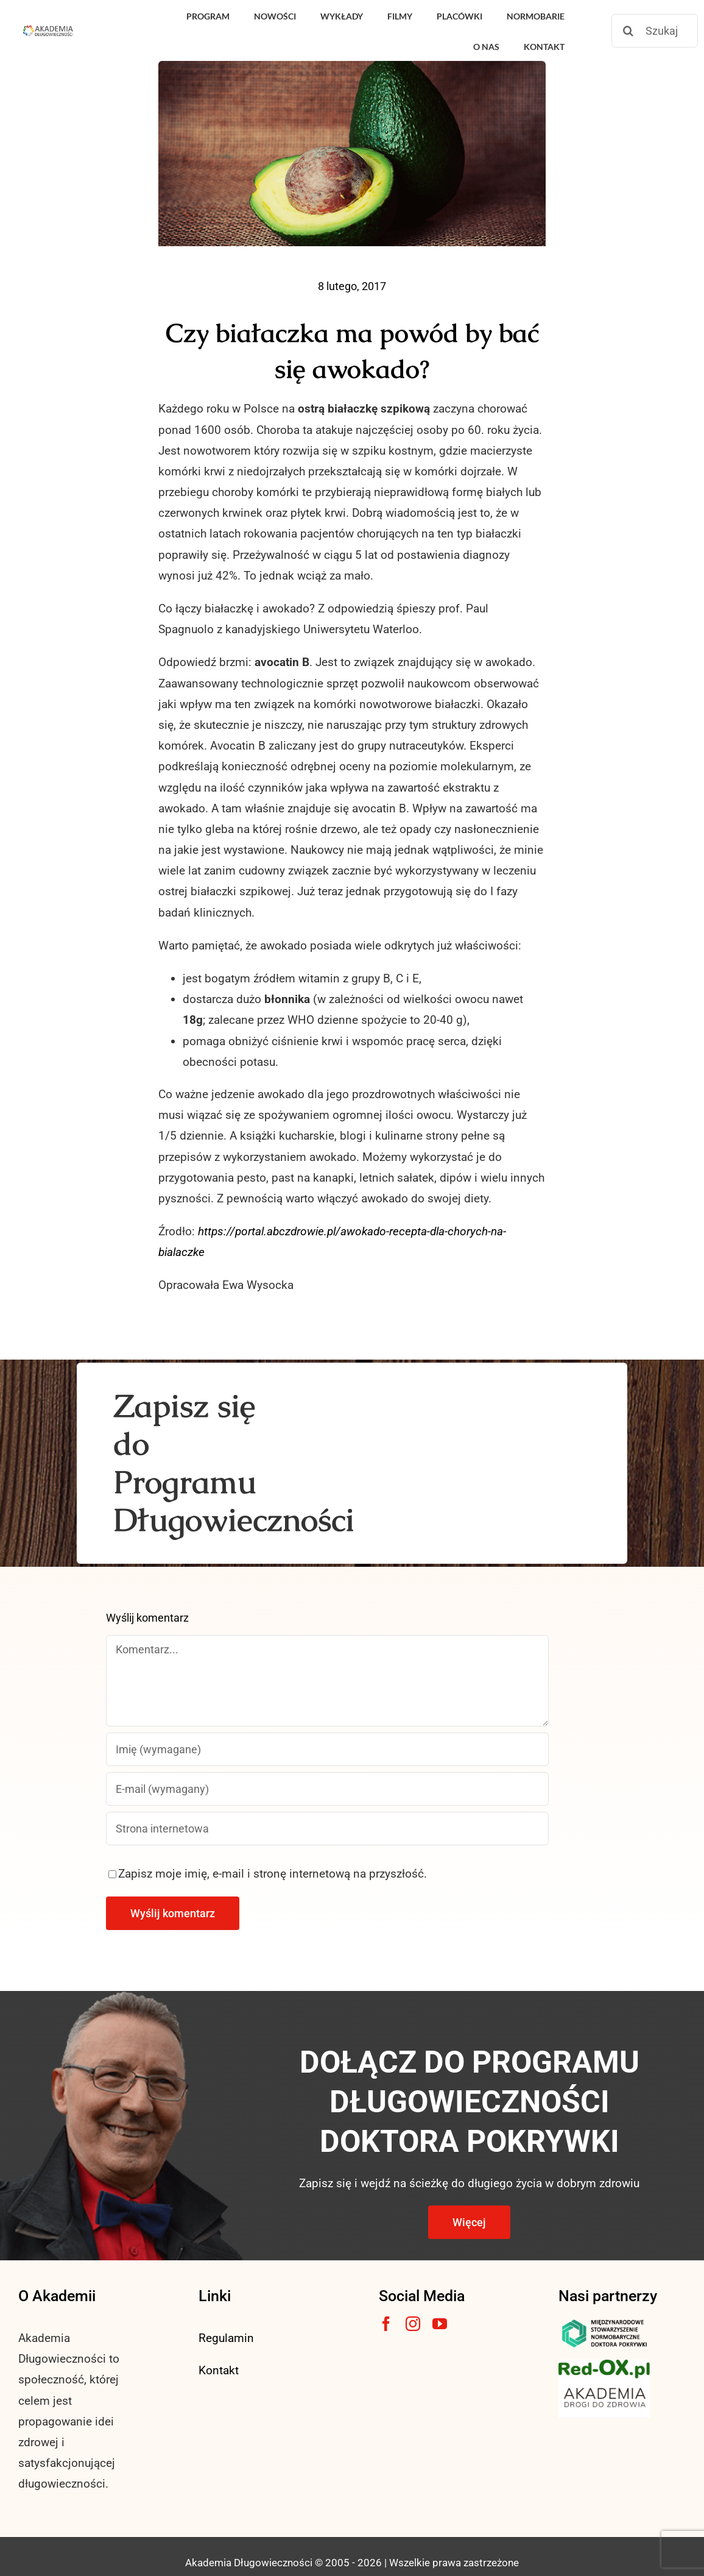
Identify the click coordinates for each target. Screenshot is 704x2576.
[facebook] (386, 2323)
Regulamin (226, 2338)
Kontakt (219, 2370)
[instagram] (413, 2323)
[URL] (327, 1828)
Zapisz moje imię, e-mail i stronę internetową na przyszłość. (272, 1874)
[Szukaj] (654, 31)
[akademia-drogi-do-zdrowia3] (604, 2384)
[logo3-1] (604, 2365)
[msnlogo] (604, 2322)
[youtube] (439, 2323)
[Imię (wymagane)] (327, 1749)
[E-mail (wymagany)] (327, 1789)
